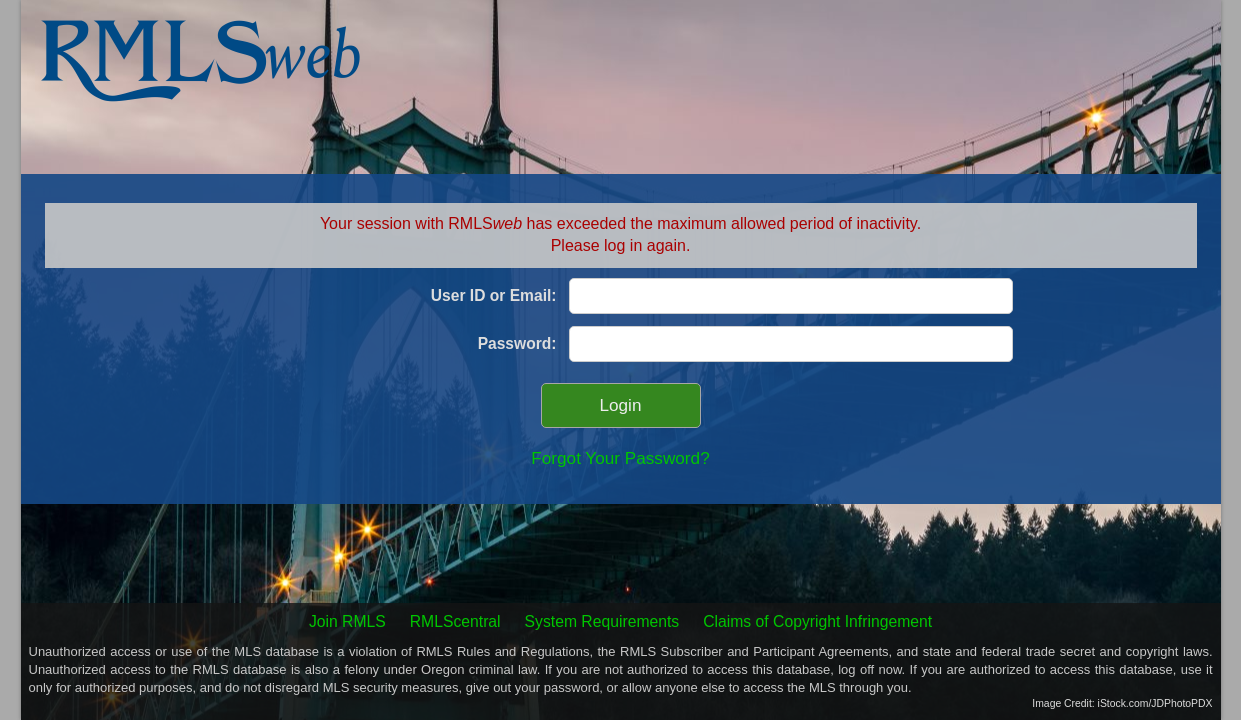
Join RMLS (347, 621)
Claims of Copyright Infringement (817, 621)
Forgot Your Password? (620, 458)
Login (621, 405)
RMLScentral (455, 621)
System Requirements (602, 621)
